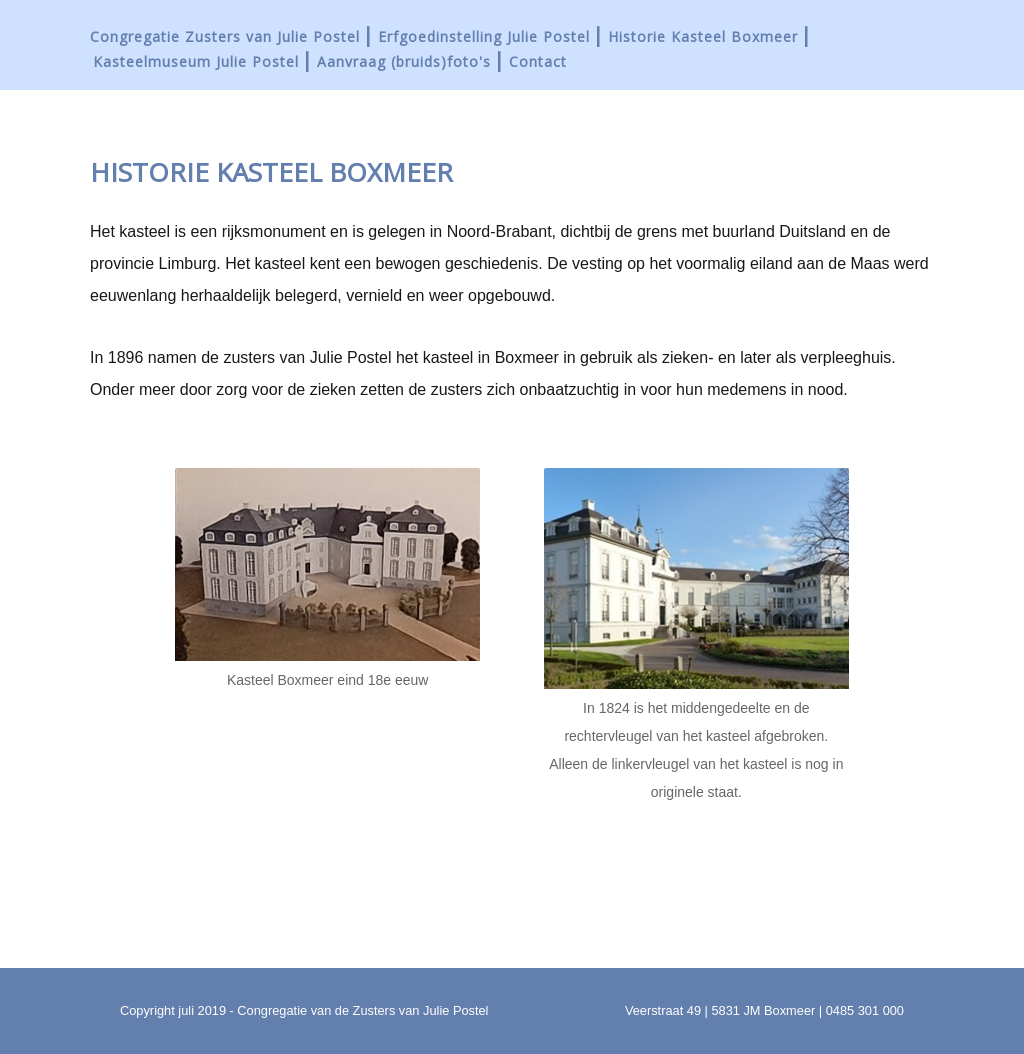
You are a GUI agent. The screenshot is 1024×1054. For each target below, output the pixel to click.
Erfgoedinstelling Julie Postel (484, 36)
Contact (538, 61)
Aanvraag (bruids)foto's (404, 61)
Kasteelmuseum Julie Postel (196, 61)
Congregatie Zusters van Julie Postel (225, 36)
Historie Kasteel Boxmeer (703, 36)
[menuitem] (232, 36)
